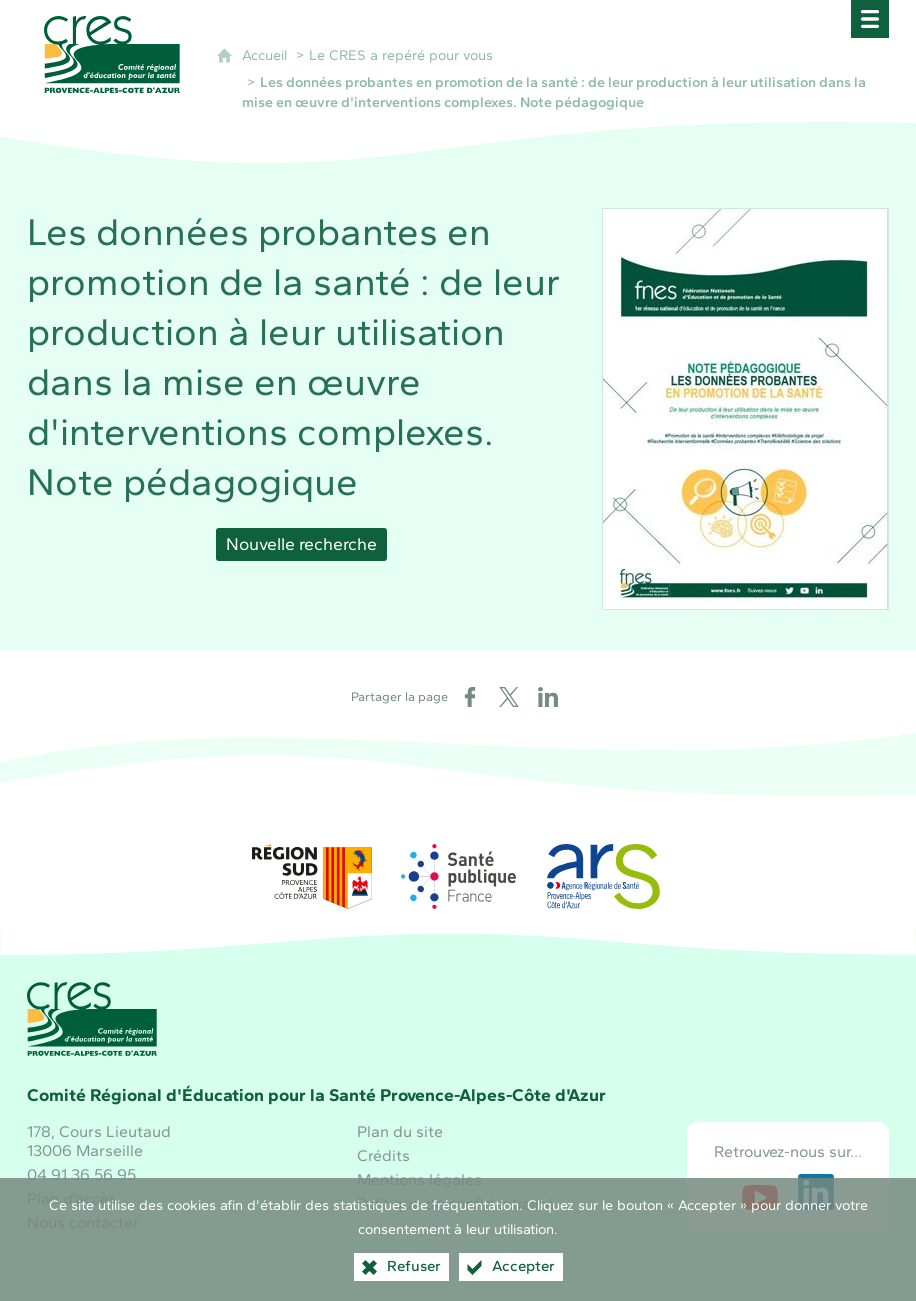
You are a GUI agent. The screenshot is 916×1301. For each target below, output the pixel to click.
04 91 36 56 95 (81, 1174)
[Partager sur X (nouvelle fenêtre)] (509, 697)
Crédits (383, 1155)
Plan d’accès (72, 1198)
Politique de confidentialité (455, 1203)
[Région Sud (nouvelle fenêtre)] (312, 876)
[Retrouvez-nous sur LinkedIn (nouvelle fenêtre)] (816, 1192)
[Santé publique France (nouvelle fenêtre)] (458, 876)
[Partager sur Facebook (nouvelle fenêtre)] (470, 697)
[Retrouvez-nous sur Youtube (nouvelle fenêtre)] (760, 1192)
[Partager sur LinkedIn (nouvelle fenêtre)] (548, 697)
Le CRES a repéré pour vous (401, 55)
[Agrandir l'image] (745, 407)
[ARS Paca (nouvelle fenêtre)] (604, 876)
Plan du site (400, 1131)
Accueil (264, 55)
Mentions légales (419, 1179)
